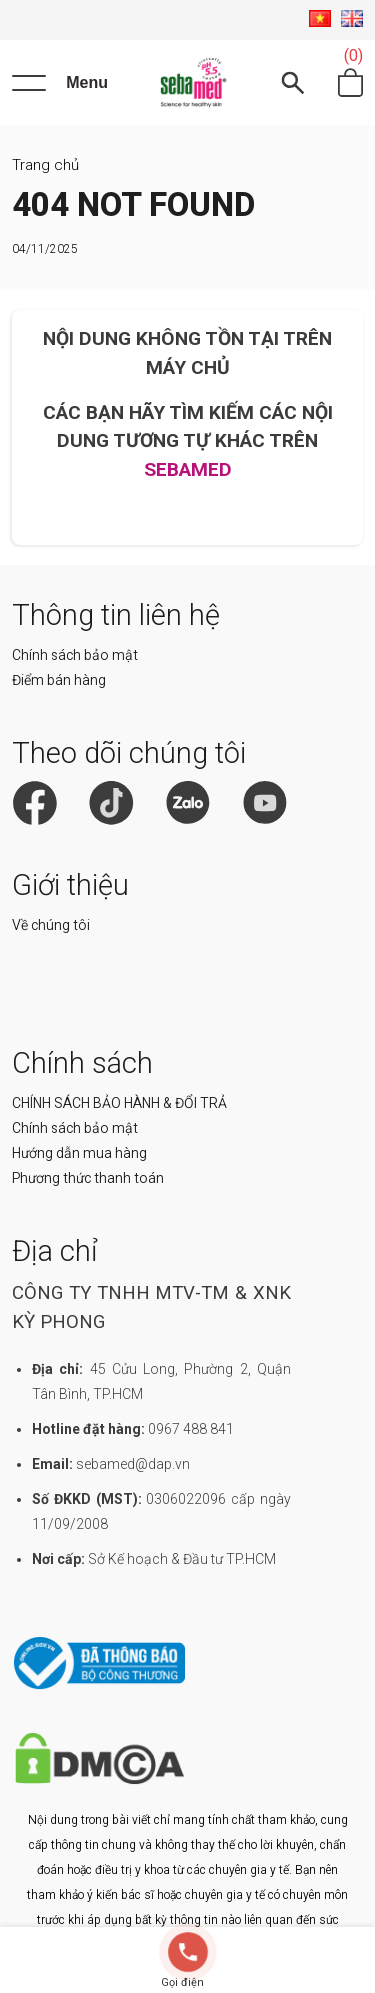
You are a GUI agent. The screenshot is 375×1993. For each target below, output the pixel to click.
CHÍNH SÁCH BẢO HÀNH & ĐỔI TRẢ (119, 1103)
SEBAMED (188, 469)
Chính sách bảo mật (75, 655)
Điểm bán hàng (59, 680)
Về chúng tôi (51, 925)
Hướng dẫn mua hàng (79, 1153)
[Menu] (60, 83)
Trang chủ (45, 165)
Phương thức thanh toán (88, 1178)
